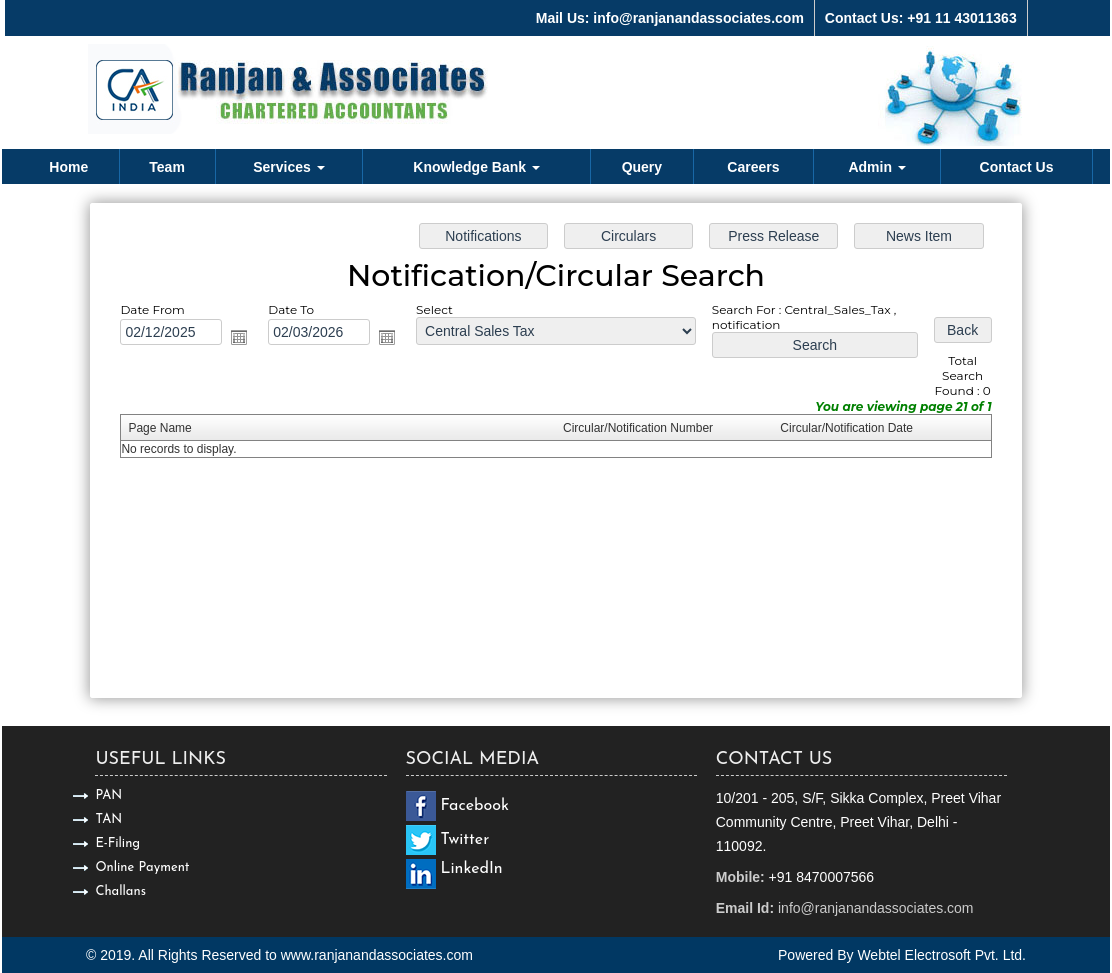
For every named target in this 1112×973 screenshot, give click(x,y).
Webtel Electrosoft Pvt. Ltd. (941, 955)
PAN (108, 795)
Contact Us (1017, 167)
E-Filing (117, 843)
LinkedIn (472, 869)
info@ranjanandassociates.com (876, 908)
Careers (753, 167)
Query (642, 167)
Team (167, 167)
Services (289, 167)
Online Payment (142, 867)
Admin (876, 167)
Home (68, 167)
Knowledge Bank (476, 167)
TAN (108, 819)
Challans (120, 891)
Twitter (465, 840)
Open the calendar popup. (249, 340)
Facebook (475, 806)
